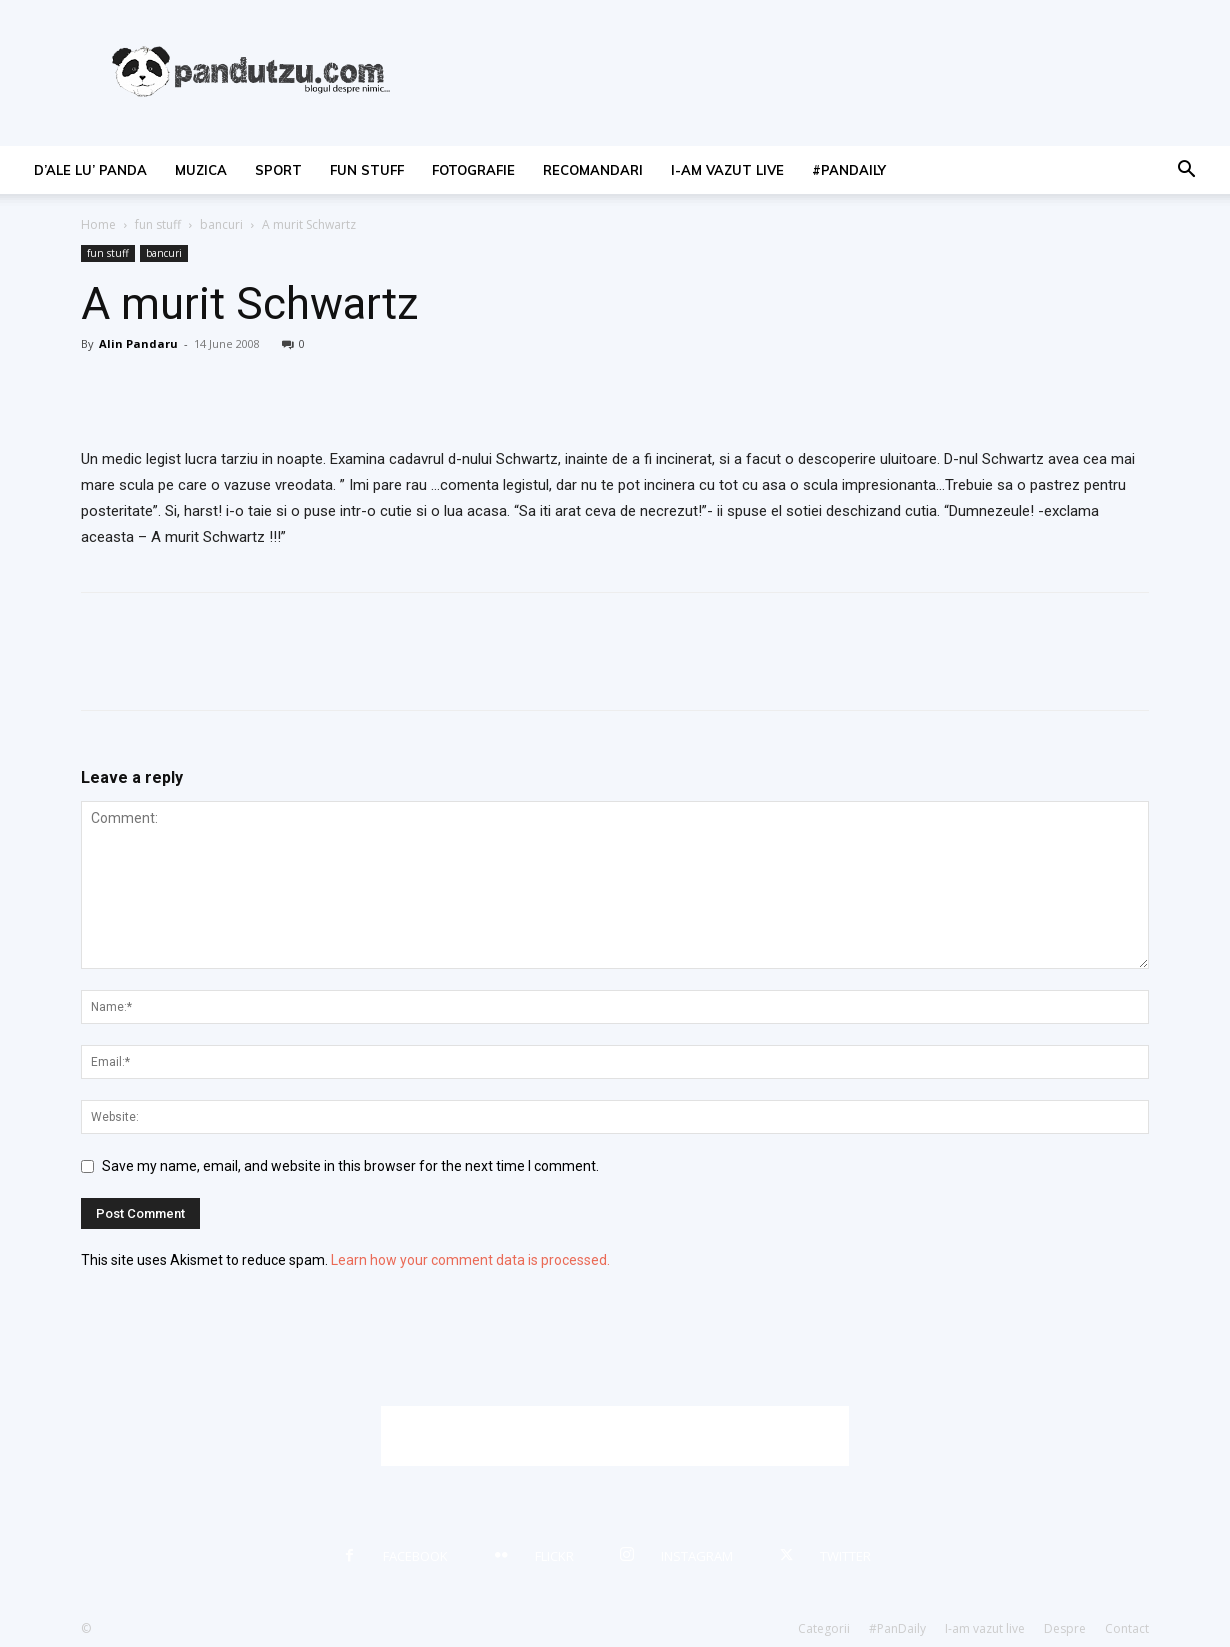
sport (278, 170)
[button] (1186, 171)
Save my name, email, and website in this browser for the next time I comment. (350, 1166)
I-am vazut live (727, 170)
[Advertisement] (615, 1436)
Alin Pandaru (138, 343)
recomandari (593, 170)
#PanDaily (849, 170)
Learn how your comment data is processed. (470, 1260)
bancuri (221, 224)
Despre (1065, 1628)
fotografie (473, 170)
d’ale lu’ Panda (90, 170)
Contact (1127, 1628)
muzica (201, 170)
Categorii (824, 1628)
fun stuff (367, 170)
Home (98, 224)
